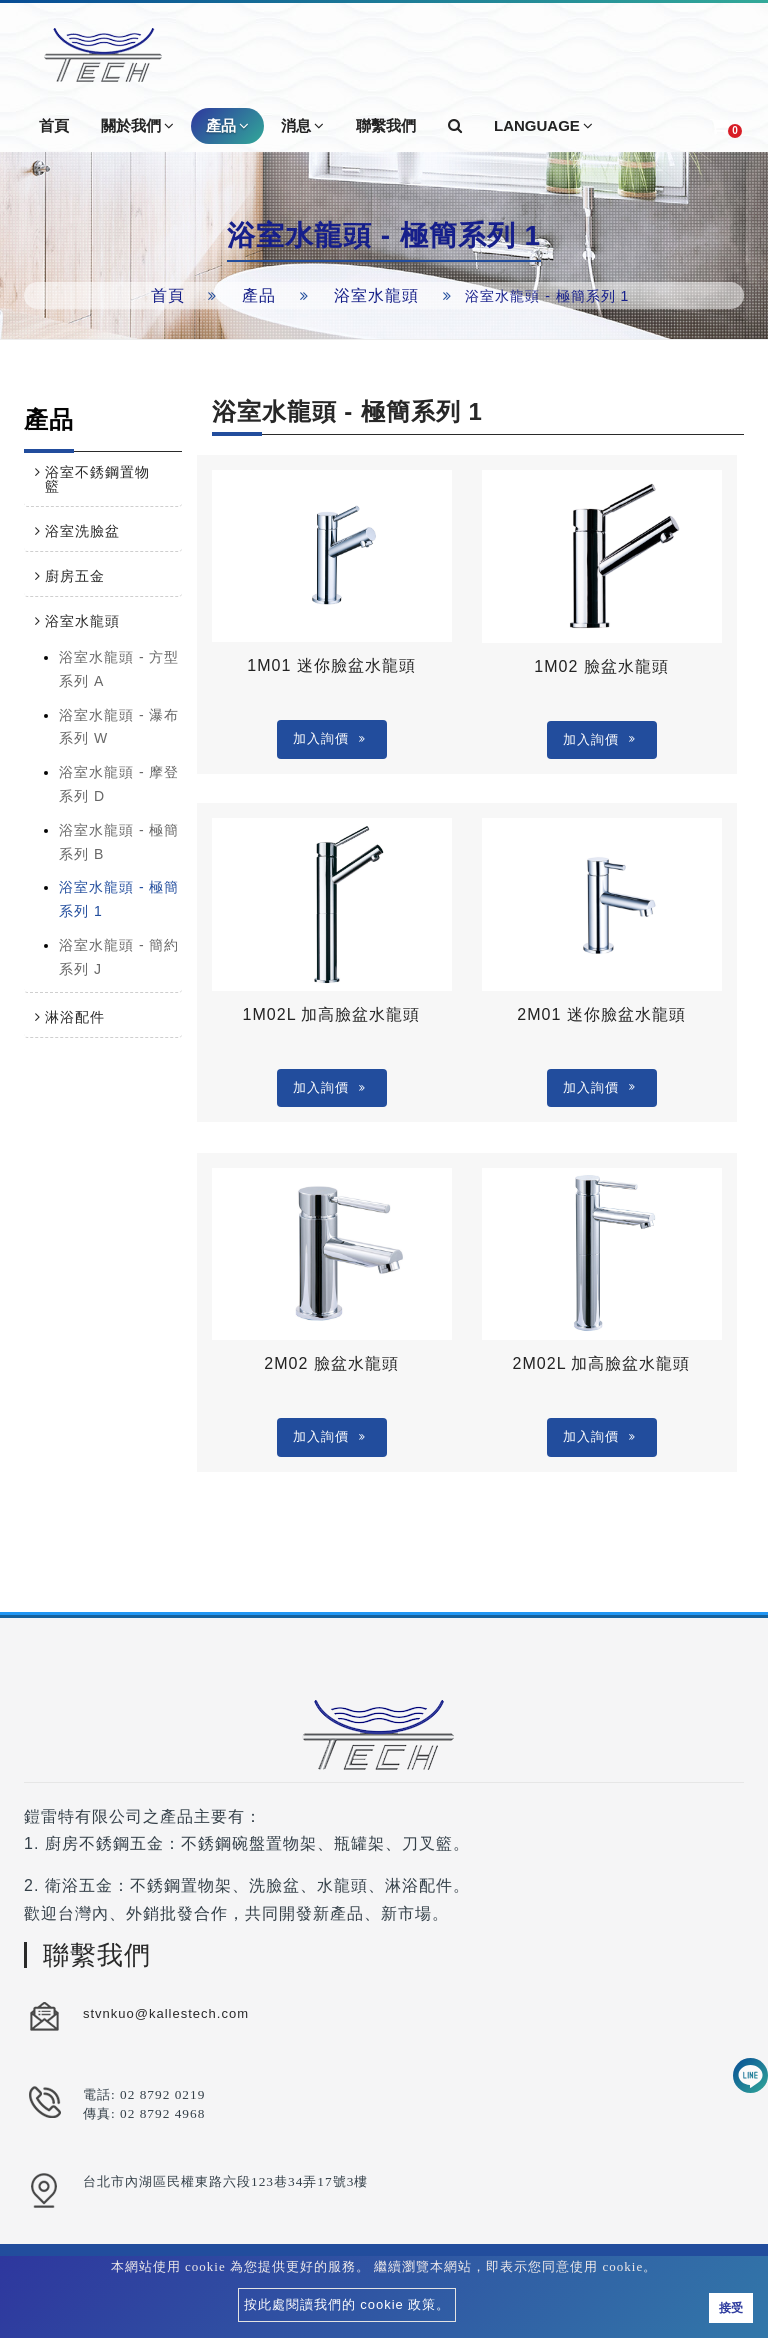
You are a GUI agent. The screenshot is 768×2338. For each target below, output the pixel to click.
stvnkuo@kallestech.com (166, 2013)
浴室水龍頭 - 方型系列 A (119, 669)
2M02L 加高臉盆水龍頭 (602, 1363)
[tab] (103, 479)
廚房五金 (75, 576)
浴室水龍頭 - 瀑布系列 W (119, 727)
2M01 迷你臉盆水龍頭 (601, 1014)
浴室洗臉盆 (82, 531)
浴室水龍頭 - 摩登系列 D (119, 784)
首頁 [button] (54, 125)
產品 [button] (227, 126)
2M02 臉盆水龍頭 (331, 1363)
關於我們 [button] (137, 126)
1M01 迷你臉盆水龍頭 (331, 665)
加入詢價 (329, 738)
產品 (259, 295)
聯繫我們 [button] (386, 125)
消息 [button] (302, 126)
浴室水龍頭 (376, 295)
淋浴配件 (75, 1017)
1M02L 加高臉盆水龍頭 (332, 1014)
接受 (731, 2308)
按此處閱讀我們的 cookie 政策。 (347, 2304)
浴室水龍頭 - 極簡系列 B (119, 842)
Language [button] (543, 126)
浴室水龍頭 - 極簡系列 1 (119, 899)
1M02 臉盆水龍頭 (601, 666)
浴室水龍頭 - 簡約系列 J (119, 957)
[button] (455, 126)
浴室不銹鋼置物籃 (97, 479)
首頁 (168, 295)
